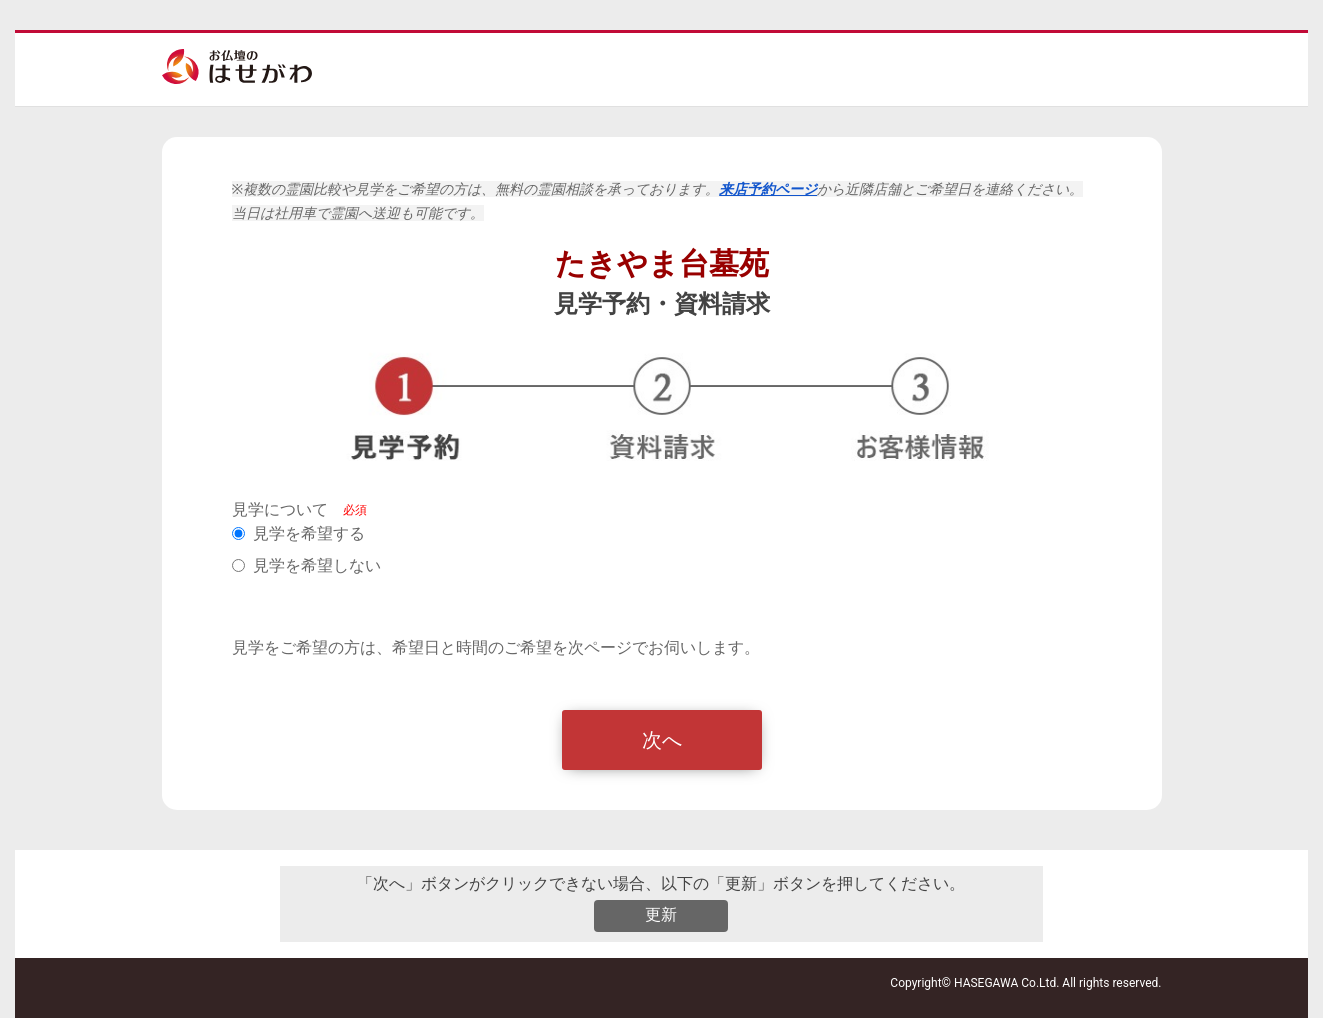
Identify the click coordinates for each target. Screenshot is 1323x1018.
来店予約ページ (768, 189)
